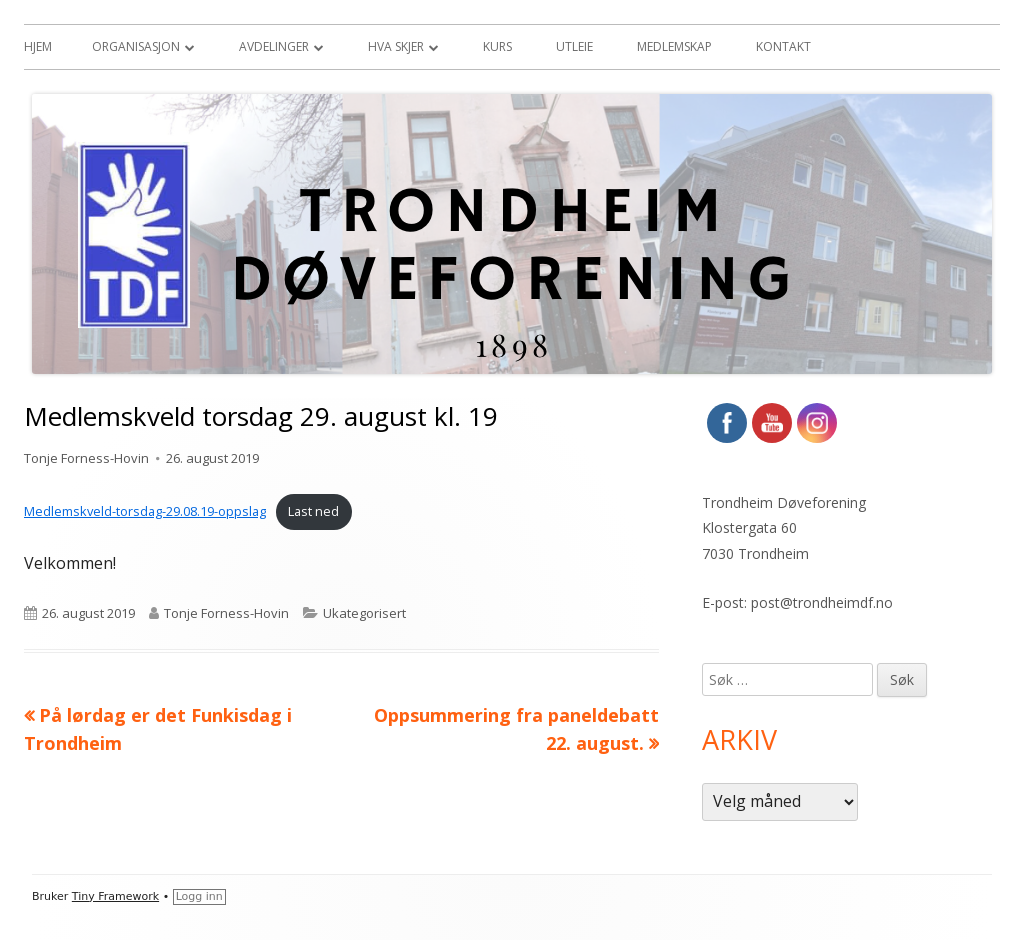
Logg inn (199, 896)
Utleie (574, 46)
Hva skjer (396, 46)
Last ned (313, 511)
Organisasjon (136, 46)
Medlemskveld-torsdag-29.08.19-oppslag (145, 511)
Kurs (497, 46)
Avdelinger (274, 46)
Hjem (38, 46)
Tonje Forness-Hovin (86, 458)
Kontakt (783, 46)
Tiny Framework (115, 896)
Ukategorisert (364, 613)
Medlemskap (674, 46)
